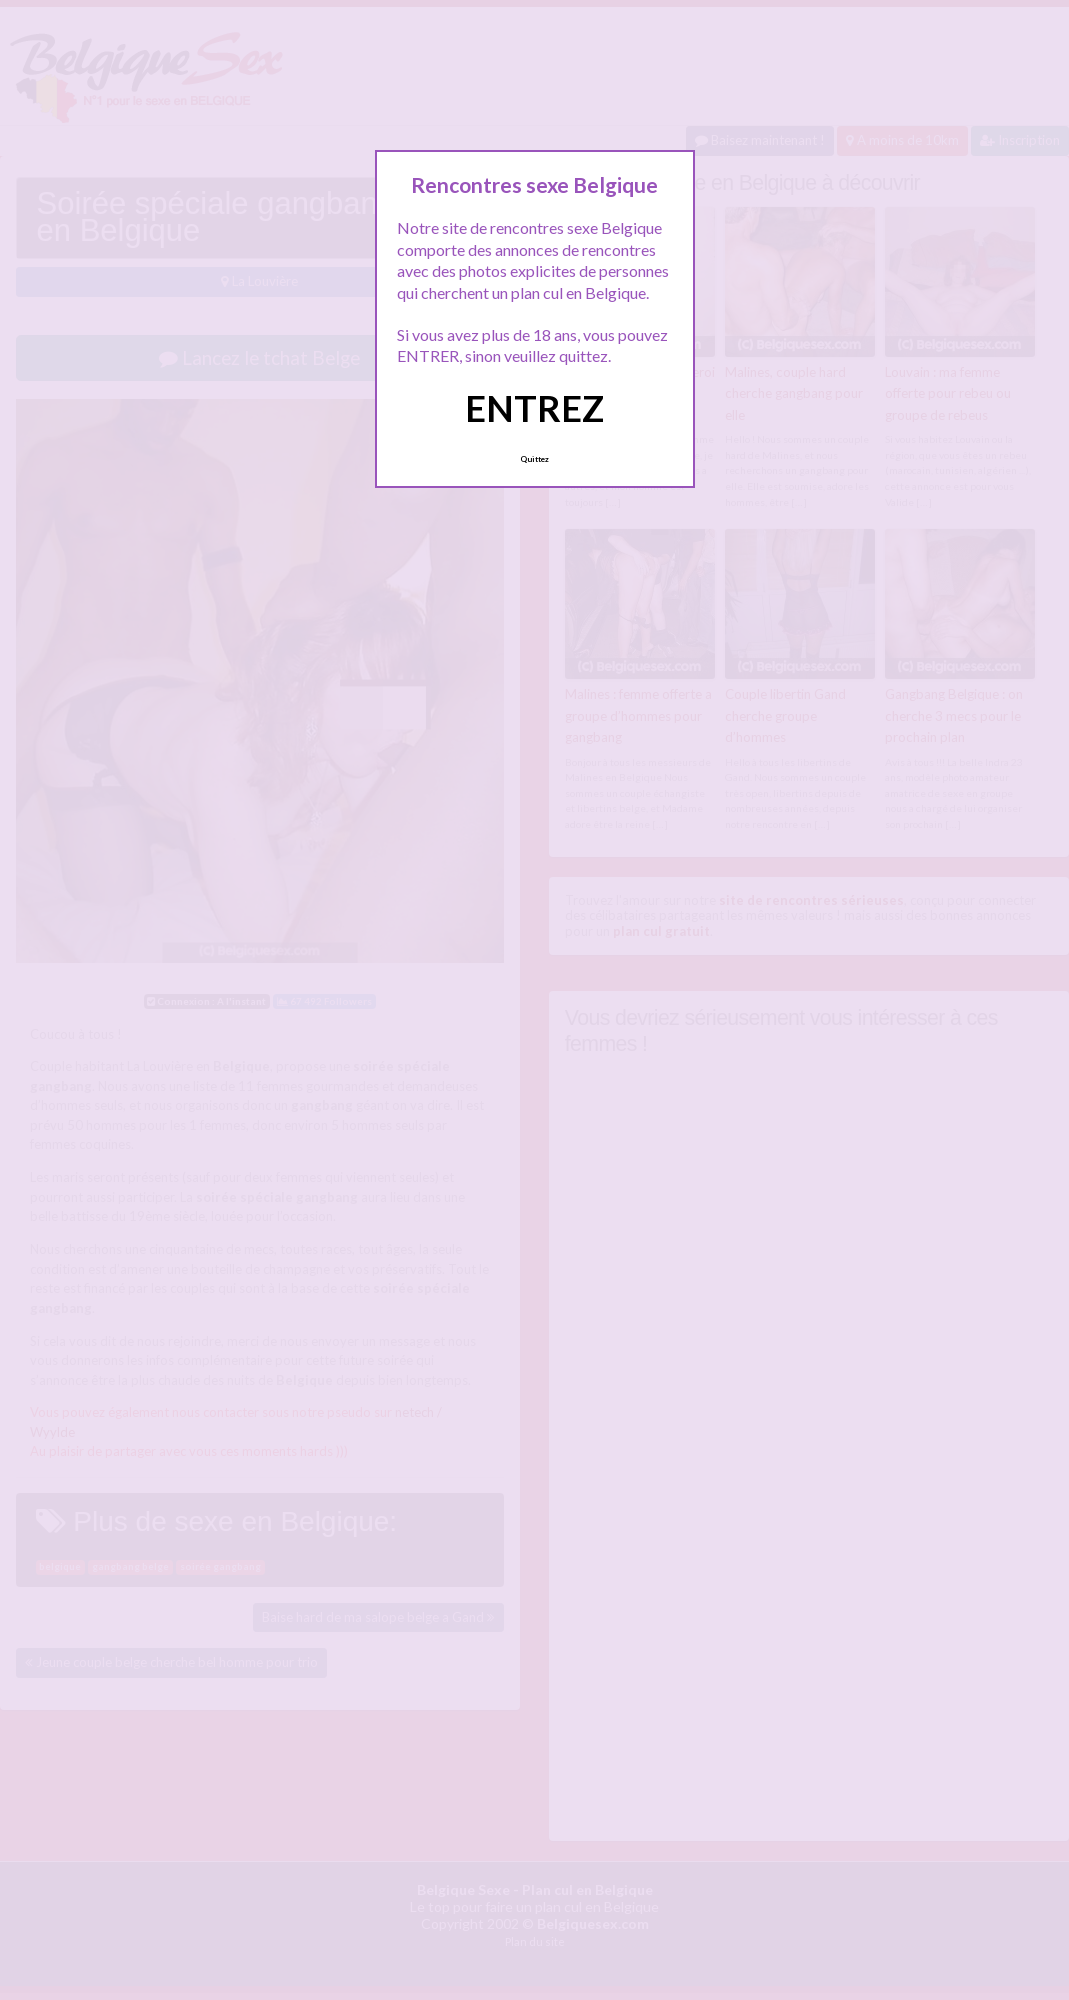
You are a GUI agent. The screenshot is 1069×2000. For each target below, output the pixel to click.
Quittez (534, 459)
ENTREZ (534, 408)
